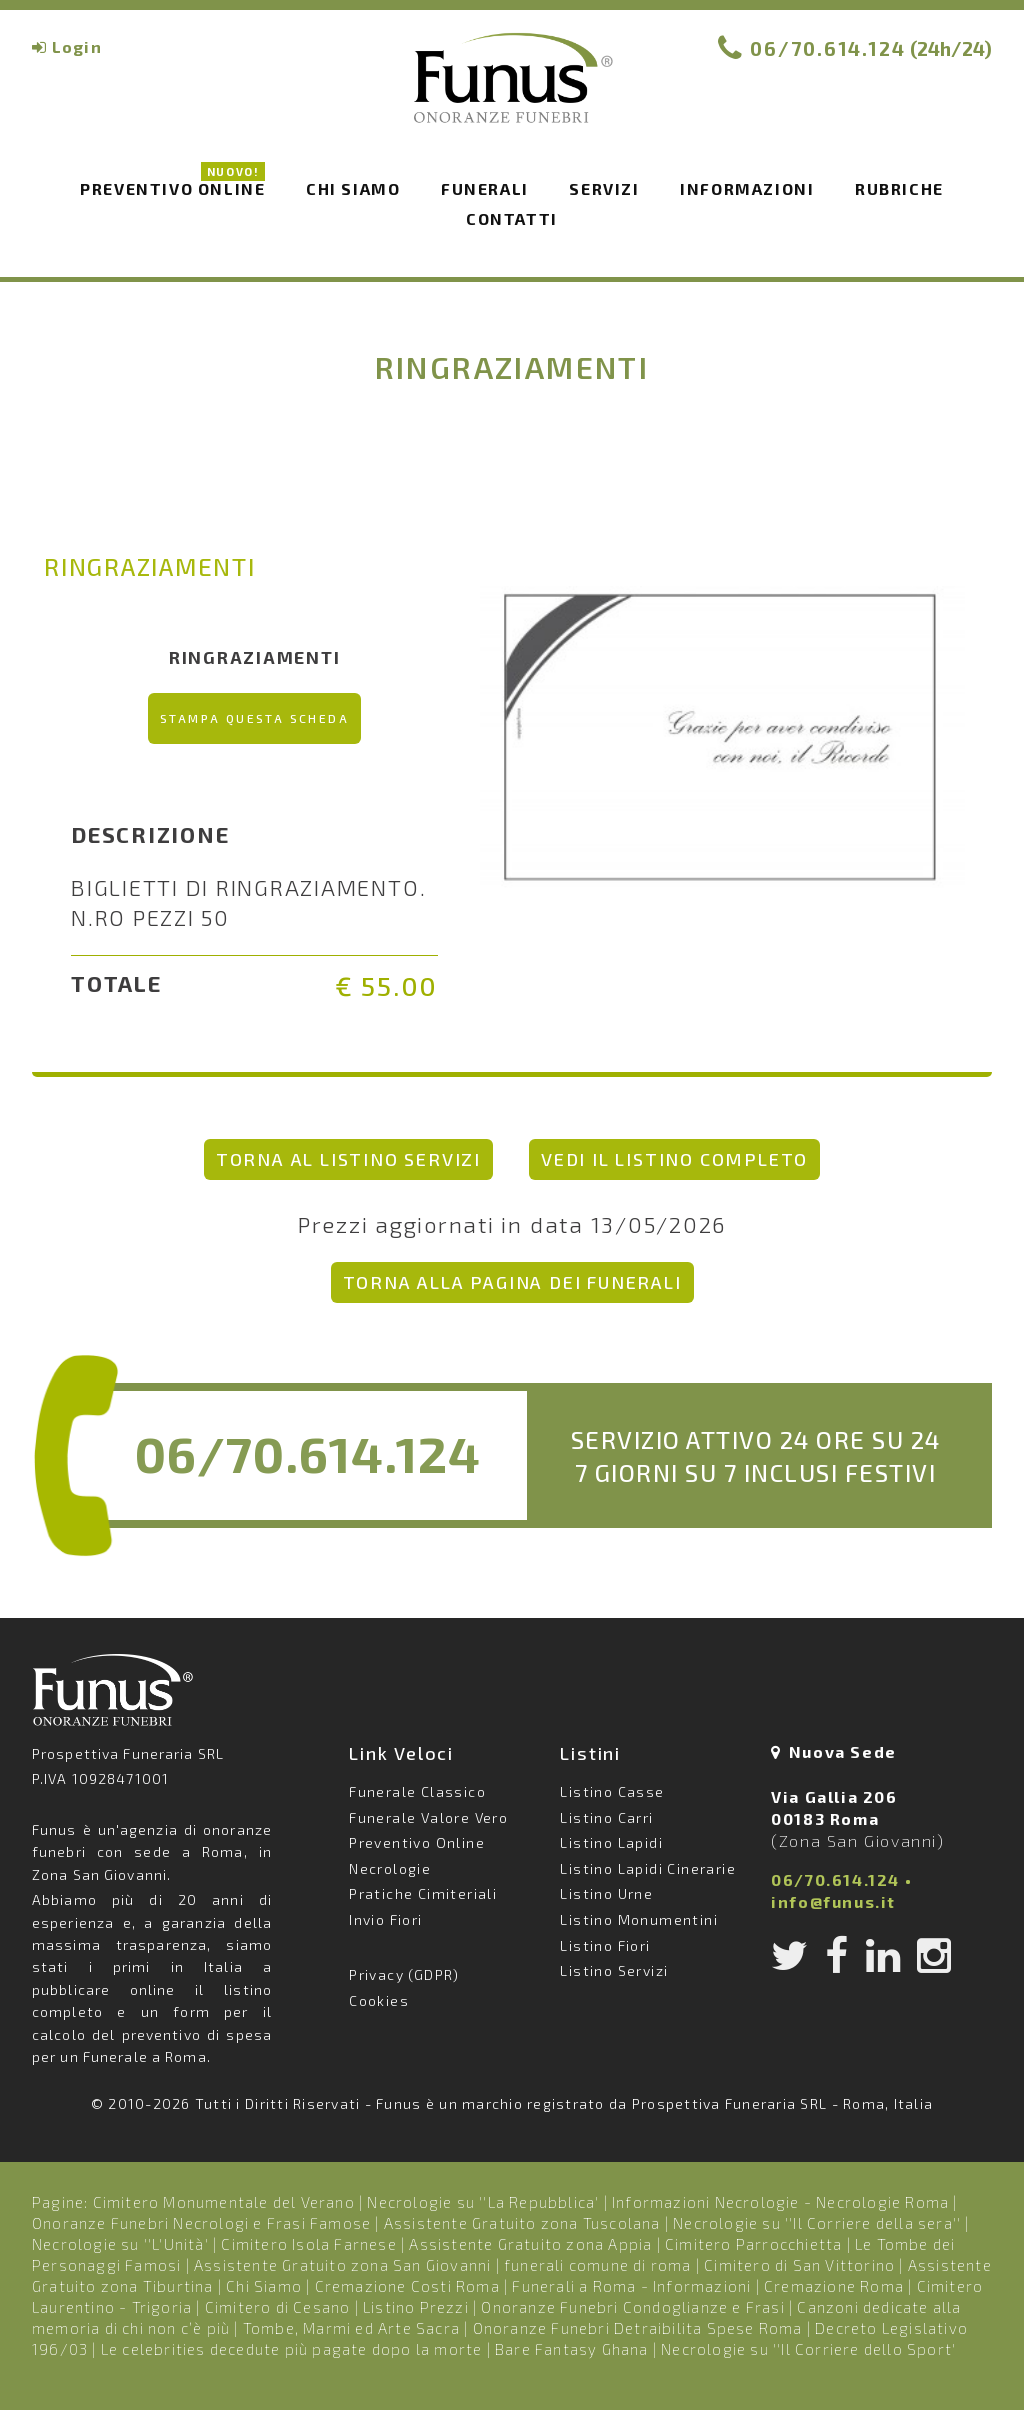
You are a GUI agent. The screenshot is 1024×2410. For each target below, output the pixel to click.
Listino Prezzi (416, 2307)
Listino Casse (612, 1791)
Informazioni (747, 188)
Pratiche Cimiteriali (423, 1893)
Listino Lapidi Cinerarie (648, 1868)
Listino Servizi (614, 1970)
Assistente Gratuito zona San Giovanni (342, 2265)
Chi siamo (353, 188)
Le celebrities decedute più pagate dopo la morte (292, 2349)
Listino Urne (606, 1893)
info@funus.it (833, 1901)
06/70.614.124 (828, 48)
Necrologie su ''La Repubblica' (483, 2202)
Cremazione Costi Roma (407, 2286)
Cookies (379, 2000)
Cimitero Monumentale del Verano (224, 2202)
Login (77, 46)
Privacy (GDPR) (404, 1974)
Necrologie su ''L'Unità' (120, 2244)
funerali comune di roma (598, 2265)
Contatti (512, 218)
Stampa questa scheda (254, 718)
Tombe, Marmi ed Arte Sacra (351, 2328)
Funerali (485, 188)
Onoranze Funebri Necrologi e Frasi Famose (201, 2223)
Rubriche (899, 188)
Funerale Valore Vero (428, 1817)
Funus (512, 91)
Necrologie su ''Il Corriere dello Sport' (808, 2349)
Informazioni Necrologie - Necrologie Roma (780, 2202)
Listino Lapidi (611, 1842)
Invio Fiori (385, 1919)
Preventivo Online (172, 187)
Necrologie (390, 1868)
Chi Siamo (264, 2286)
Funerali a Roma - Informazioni (631, 2286)
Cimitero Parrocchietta (753, 2244)
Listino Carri (606, 1817)
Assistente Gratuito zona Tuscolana (522, 2223)
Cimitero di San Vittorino (799, 2265)
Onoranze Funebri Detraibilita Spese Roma (638, 2328)
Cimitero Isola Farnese (308, 2244)
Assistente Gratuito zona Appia (530, 2244)
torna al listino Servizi (348, 1159)
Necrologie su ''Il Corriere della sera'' (817, 2223)
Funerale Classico (417, 1791)
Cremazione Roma (834, 2286)
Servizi (604, 188)
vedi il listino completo (674, 1159)
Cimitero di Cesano (278, 2307)
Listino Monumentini (639, 1919)
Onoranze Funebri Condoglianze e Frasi (632, 2307)
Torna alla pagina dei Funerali (512, 1282)
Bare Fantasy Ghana (572, 2349)
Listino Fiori (605, 1945)
